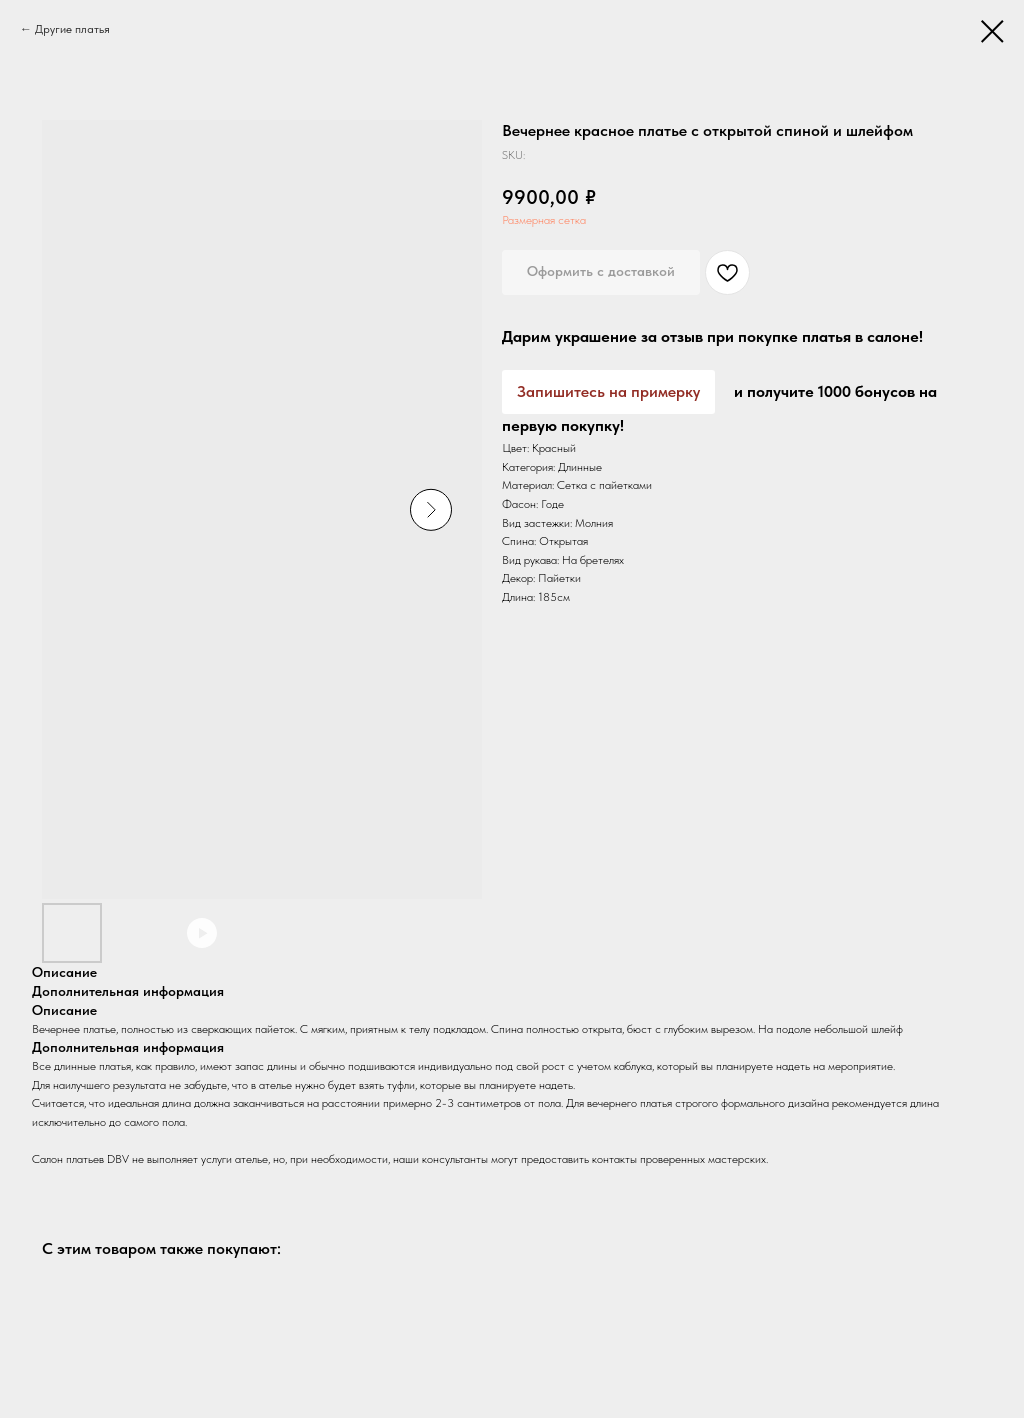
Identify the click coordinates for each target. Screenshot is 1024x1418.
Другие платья (72, 29)
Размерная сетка (544, 220)
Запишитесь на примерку (608, 391)
